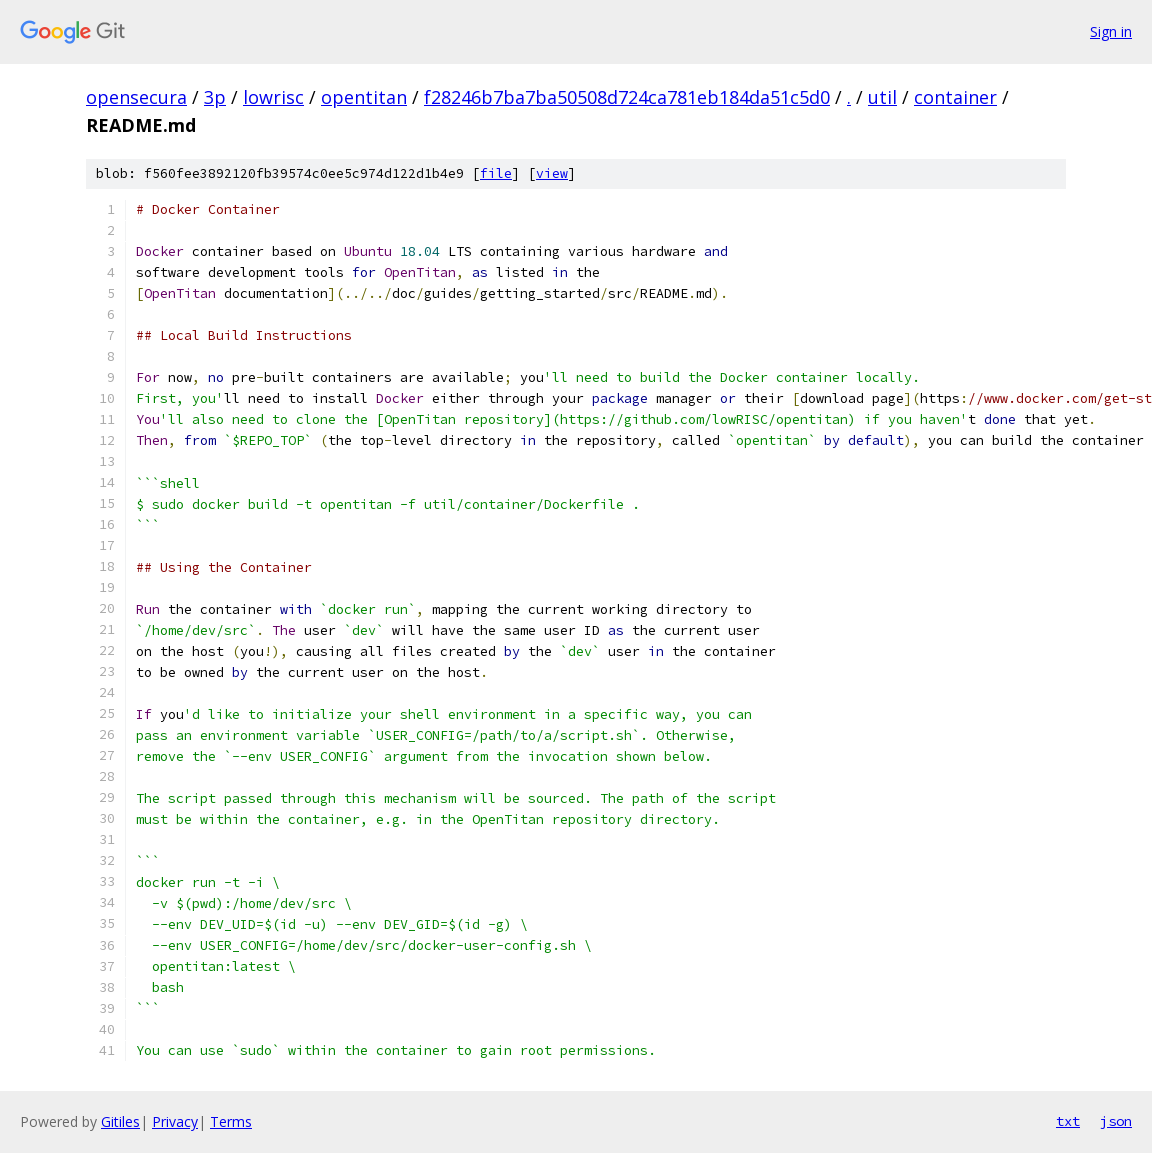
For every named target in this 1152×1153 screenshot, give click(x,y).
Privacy (175, 1121)
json (1116, 1121)
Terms (231, 1121)
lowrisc (273, 97)
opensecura (136, 97)
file (496, 173)
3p (215, 97)
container (955, 97)
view (552, 173)
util (882, 97)
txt (1068, 1121)
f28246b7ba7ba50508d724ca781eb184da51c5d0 (627, 97)
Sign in (1111, 31)
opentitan (364, 97)
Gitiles (120, 1121)
